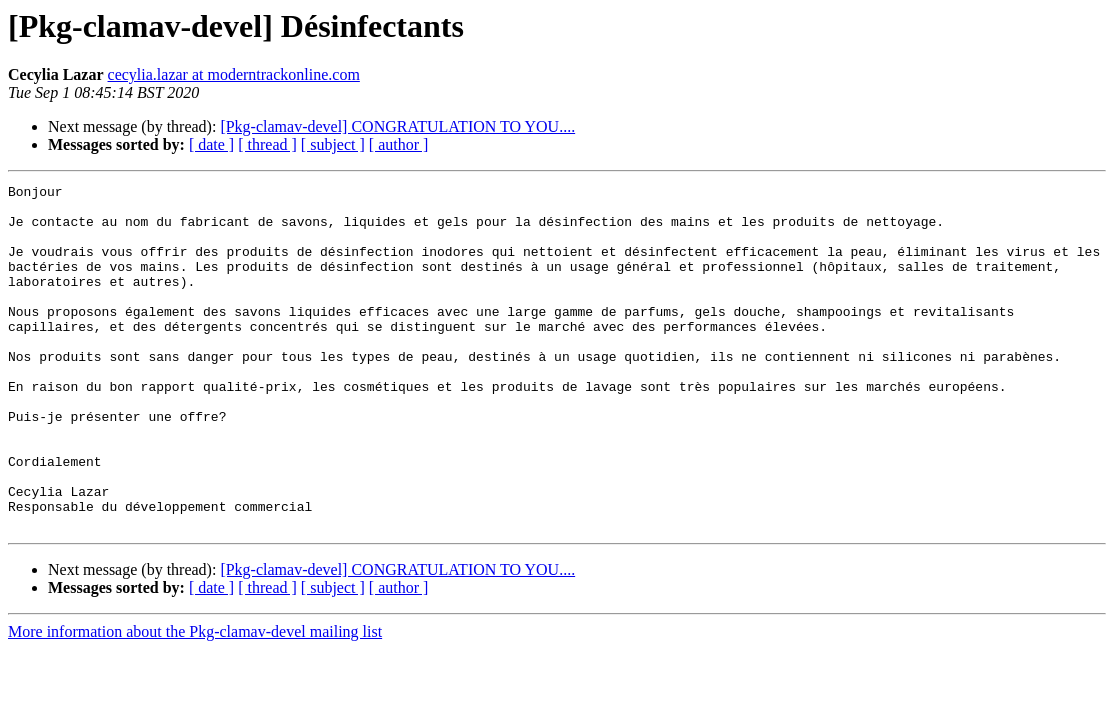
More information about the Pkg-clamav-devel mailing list (195, 700)
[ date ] (211, 144)
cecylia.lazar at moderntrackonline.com (234, 74)
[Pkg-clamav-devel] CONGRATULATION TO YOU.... (397, 126)
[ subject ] (333, 144)
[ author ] (399, 144)
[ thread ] (267, 144)
